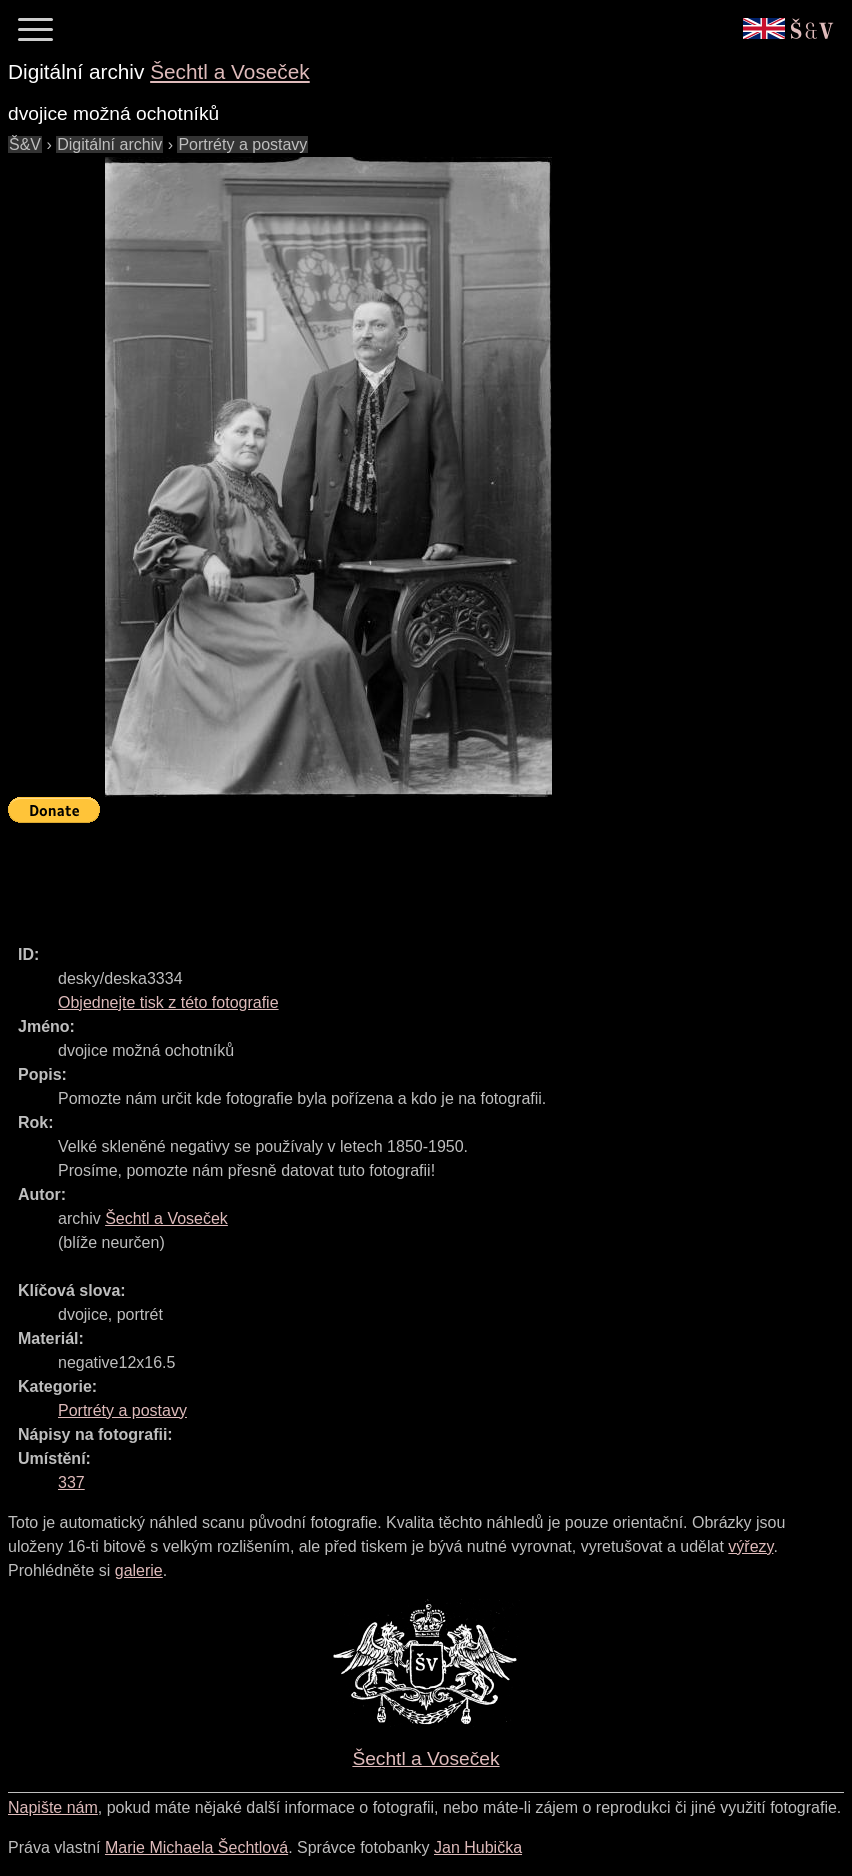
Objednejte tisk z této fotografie (168, 1002)
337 (71, 1482)
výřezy (750, 1546)
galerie (139, 1570)
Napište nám (53, 1807)
